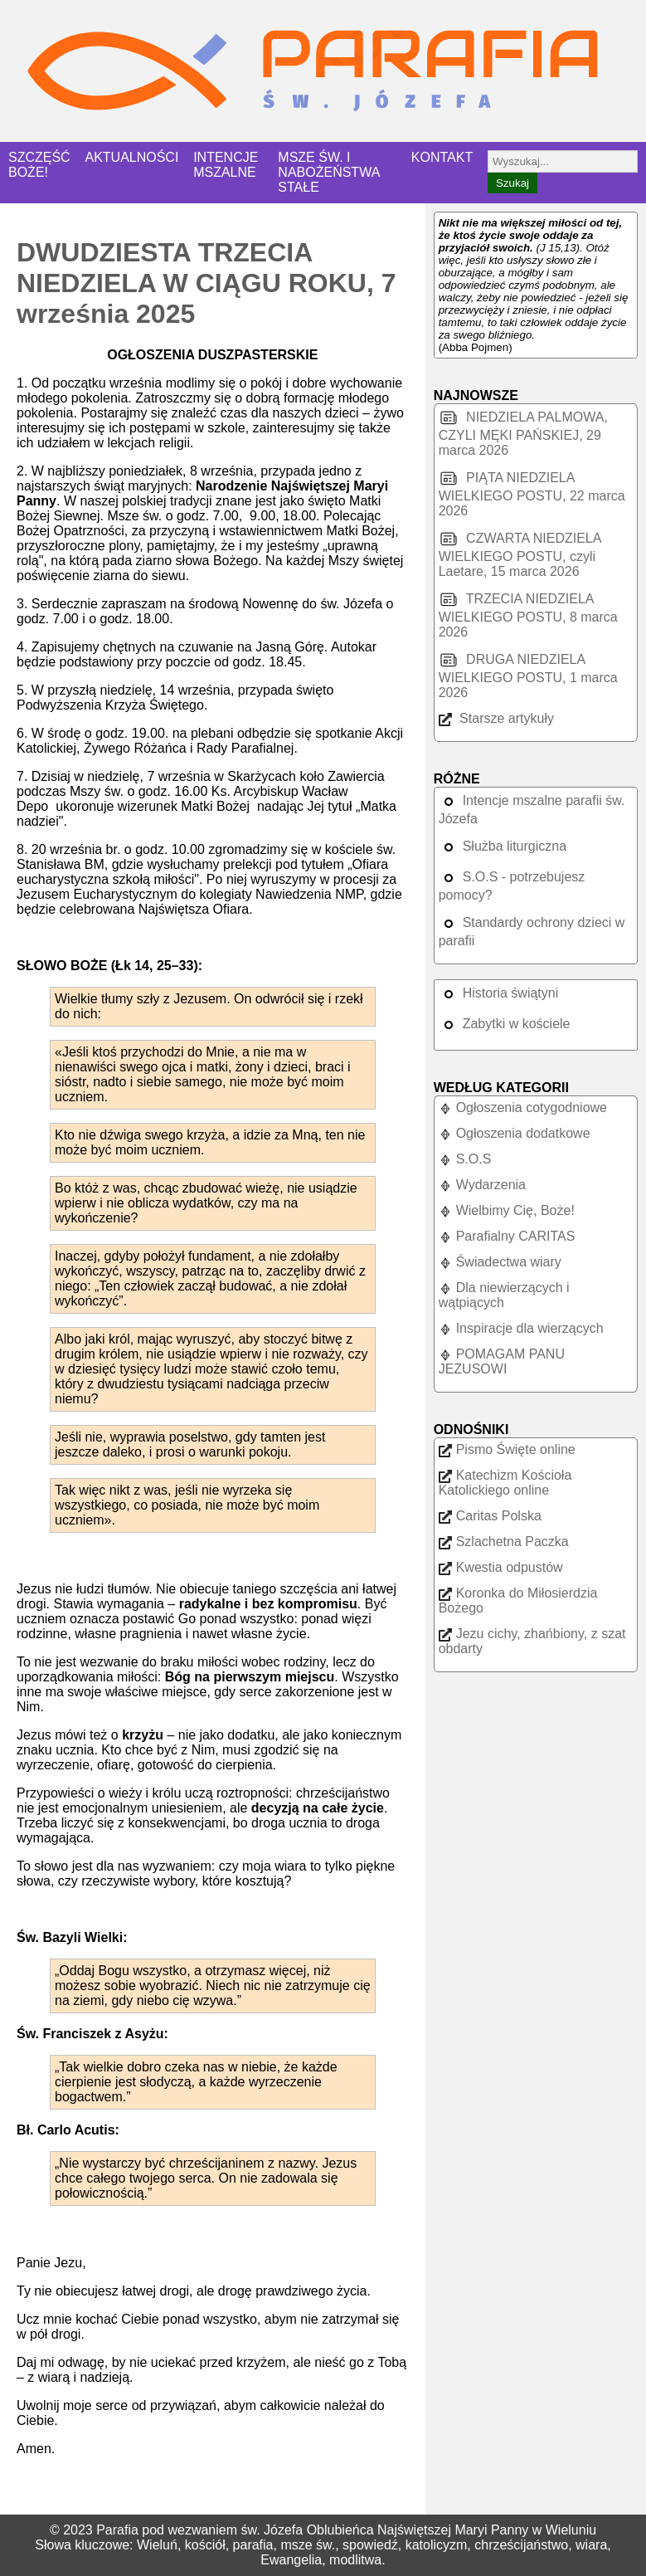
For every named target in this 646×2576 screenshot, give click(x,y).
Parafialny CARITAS (507, 1236)
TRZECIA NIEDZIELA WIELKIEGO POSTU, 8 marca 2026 (528, 615)
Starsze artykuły (496, 718)
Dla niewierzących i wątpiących (504, 1295)
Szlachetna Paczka (504, 1541)
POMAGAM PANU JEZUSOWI (502, 1361)
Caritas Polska (490, 1516)
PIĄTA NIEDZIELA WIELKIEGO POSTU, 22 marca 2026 (532, 494)
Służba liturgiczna (502, 846)
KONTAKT (442, 157)
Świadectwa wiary (500, 1262)
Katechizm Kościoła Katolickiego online (505, 1482)
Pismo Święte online (507, 1449)
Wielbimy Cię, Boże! (507, 1210)
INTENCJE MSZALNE (225, 164)
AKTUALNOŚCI (131, 157)
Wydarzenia (482, 1185)
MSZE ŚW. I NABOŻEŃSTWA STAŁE (328, 172)
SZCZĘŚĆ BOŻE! (39, 164)
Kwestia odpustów (501, 1567)
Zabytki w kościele (505, 1024)
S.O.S (465, 1159)
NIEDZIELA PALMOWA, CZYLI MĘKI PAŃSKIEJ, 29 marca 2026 (523, 433)
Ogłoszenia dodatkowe (514, 1133)
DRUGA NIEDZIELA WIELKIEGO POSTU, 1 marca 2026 (528, 676)
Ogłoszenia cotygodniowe (523, 1107)
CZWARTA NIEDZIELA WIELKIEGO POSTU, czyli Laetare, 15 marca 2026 (520, 554)
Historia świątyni (499, 993)
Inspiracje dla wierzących (521, 1328)
